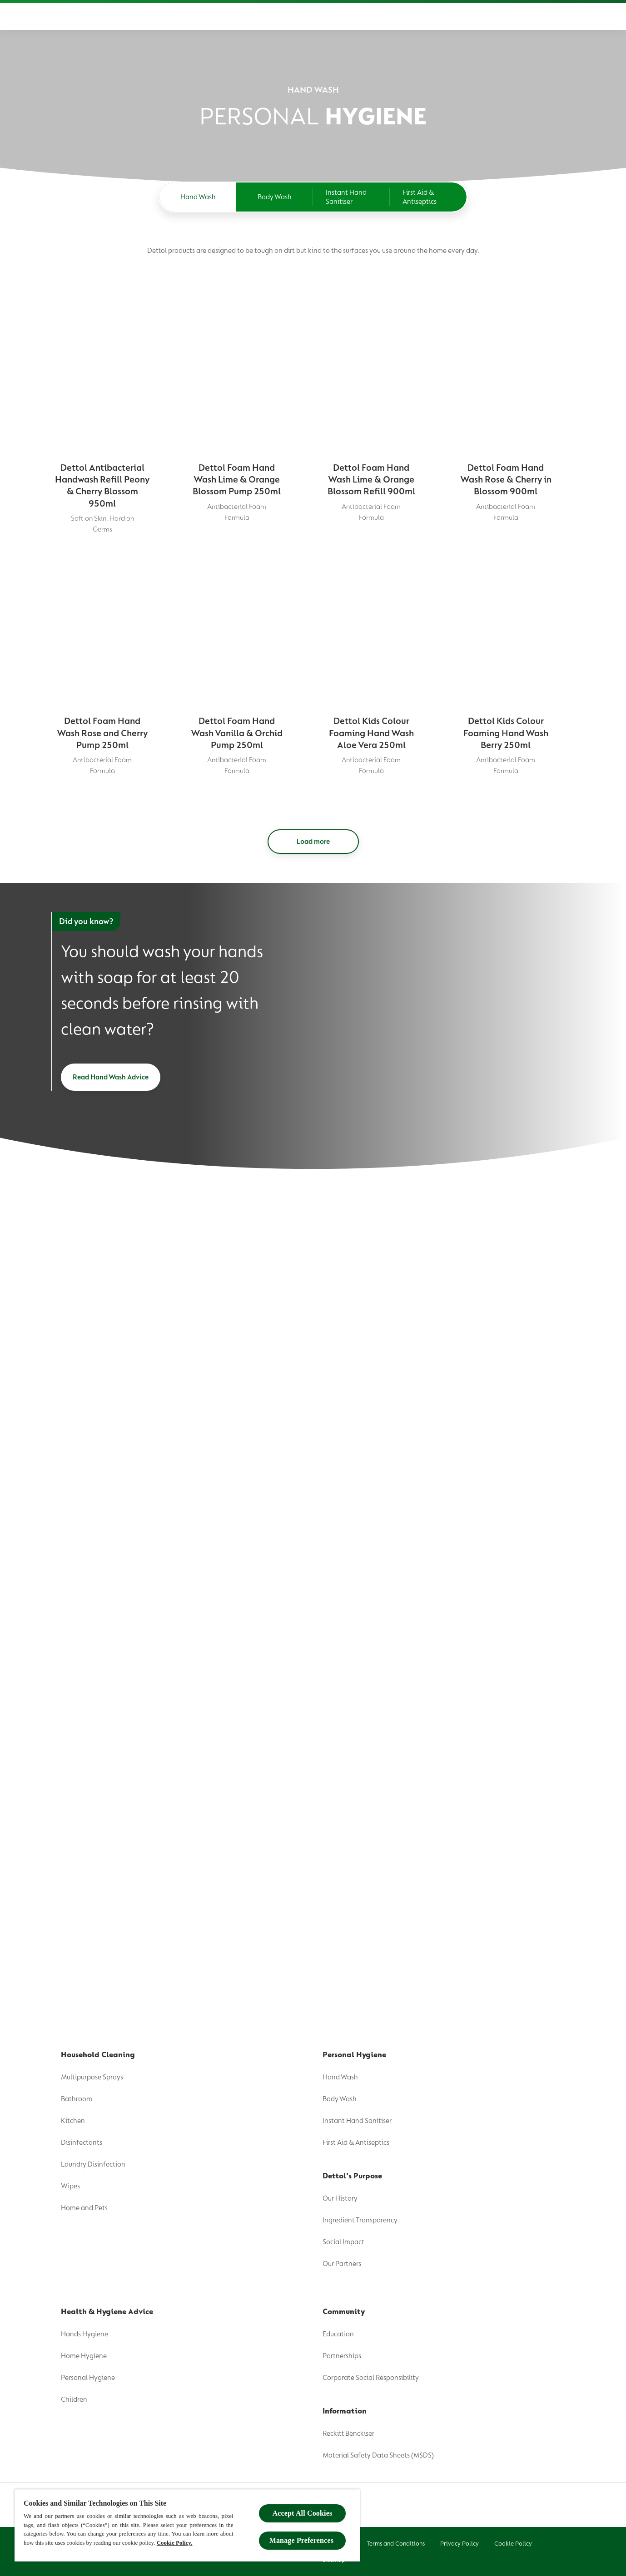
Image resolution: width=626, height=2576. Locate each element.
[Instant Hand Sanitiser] (351, 197)
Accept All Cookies (303, 2513)
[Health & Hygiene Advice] (300, 16)
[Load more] (313, 841)
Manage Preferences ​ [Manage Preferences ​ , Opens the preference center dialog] (302, 2540)
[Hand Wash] (197, 197)
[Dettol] (62, 17)
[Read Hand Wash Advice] (110, 1077)
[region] (187, 2525)
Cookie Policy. (175, 2542)
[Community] (376, 16)
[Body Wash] (274, 197)
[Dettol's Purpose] (203, 16)
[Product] (138, 16)
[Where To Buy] (435, 16)
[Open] (565, 16)
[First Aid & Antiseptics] (428, 197)
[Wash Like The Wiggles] (511, 16)
